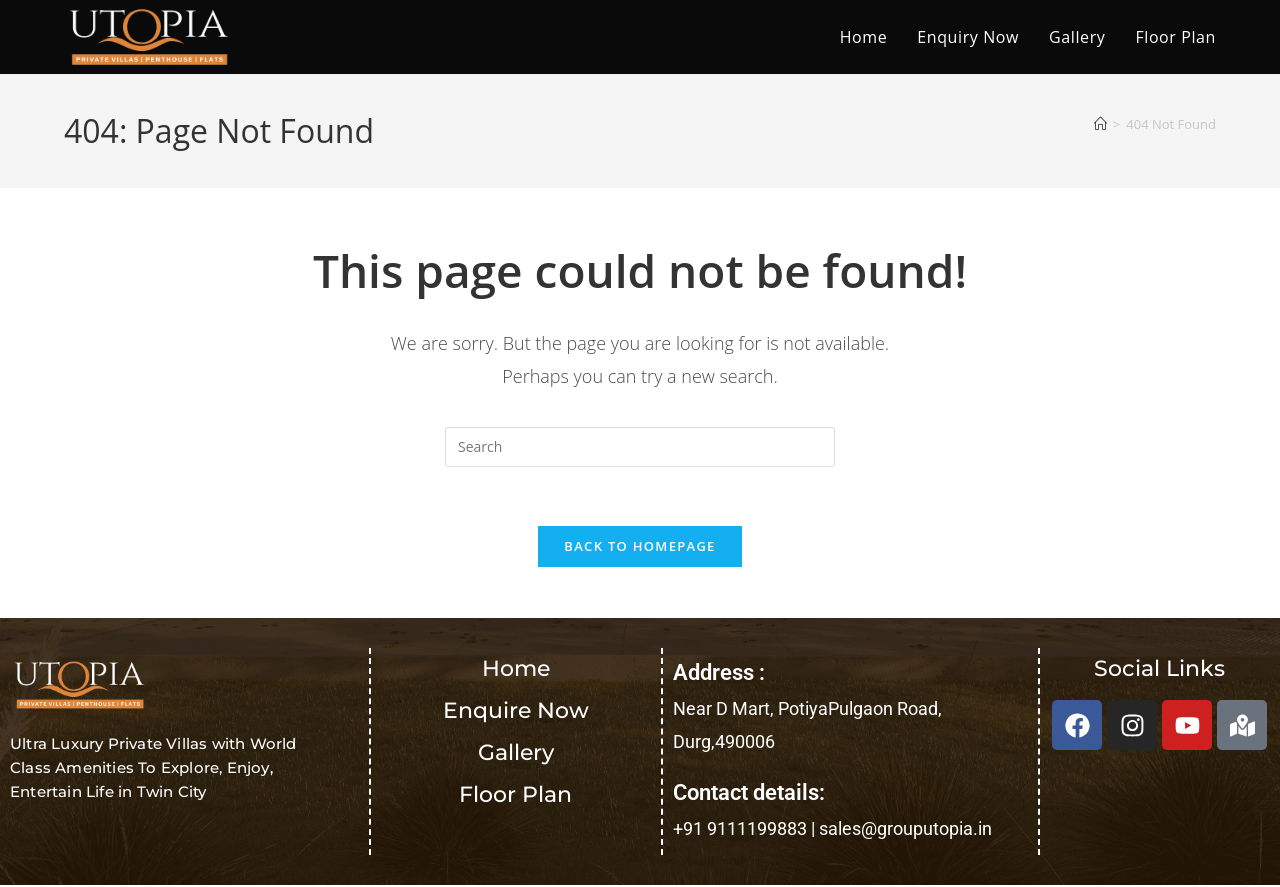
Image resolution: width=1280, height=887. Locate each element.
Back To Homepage (639, 548)
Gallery (516, 754)
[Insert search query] (640, 447)
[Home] (1100, 124)
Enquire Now (516, 712)
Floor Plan (515, 796)
